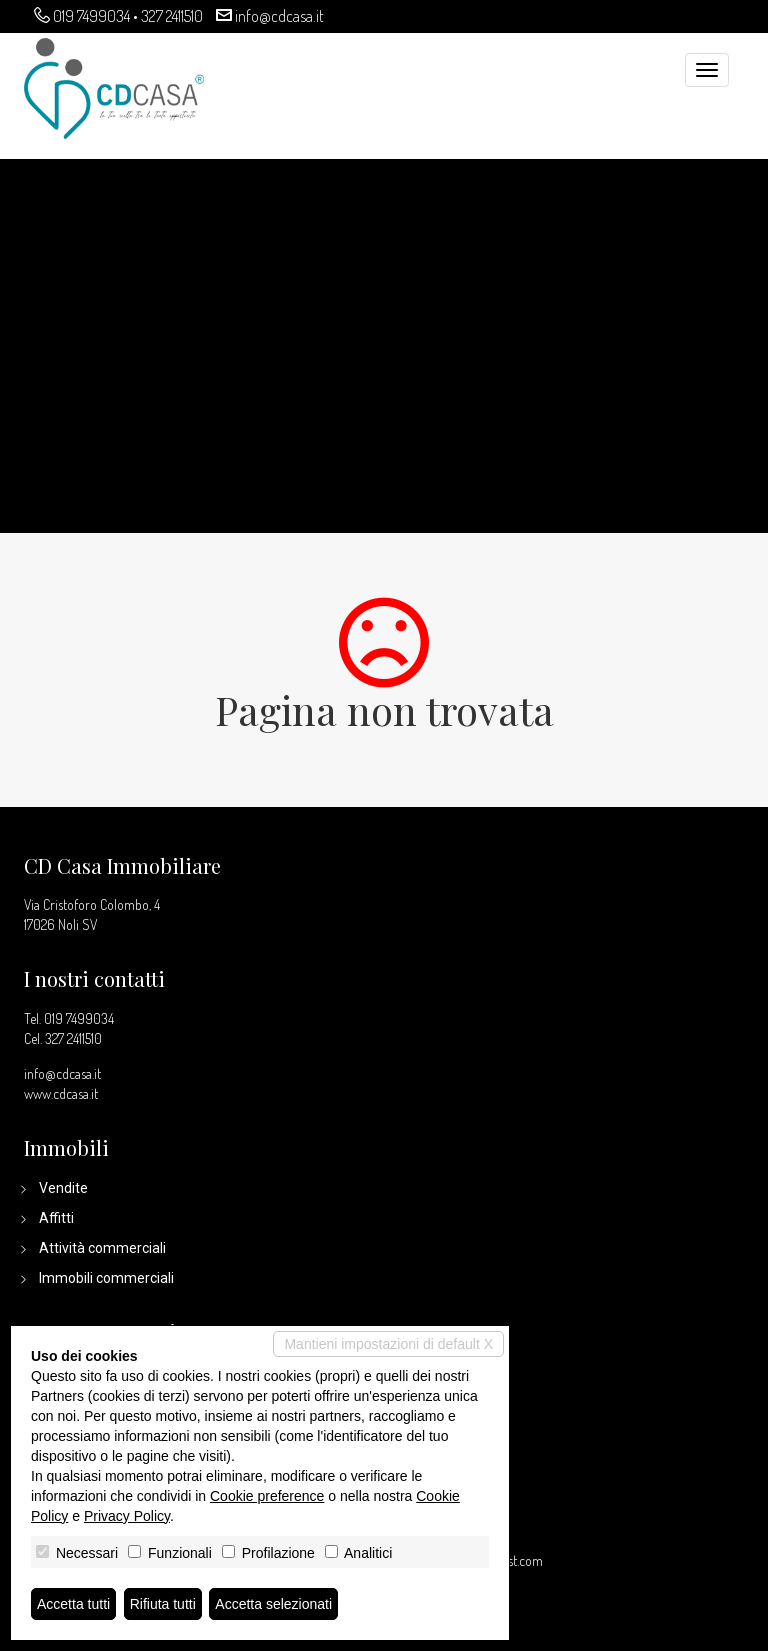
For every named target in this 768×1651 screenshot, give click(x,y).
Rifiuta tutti (163, 1604)
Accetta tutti (73, 1604)
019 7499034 (91, 16)
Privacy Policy (127, 1516)
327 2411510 (172, 16)
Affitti (56, 1218)
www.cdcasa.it (61, 1093)
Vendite (63, 1188)
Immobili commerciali (106, 1278)
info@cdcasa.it (279, 16)
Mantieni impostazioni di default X (388, 1344)
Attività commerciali (102, 1248)
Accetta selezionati (273, 1604)
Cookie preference (267, 1496)
